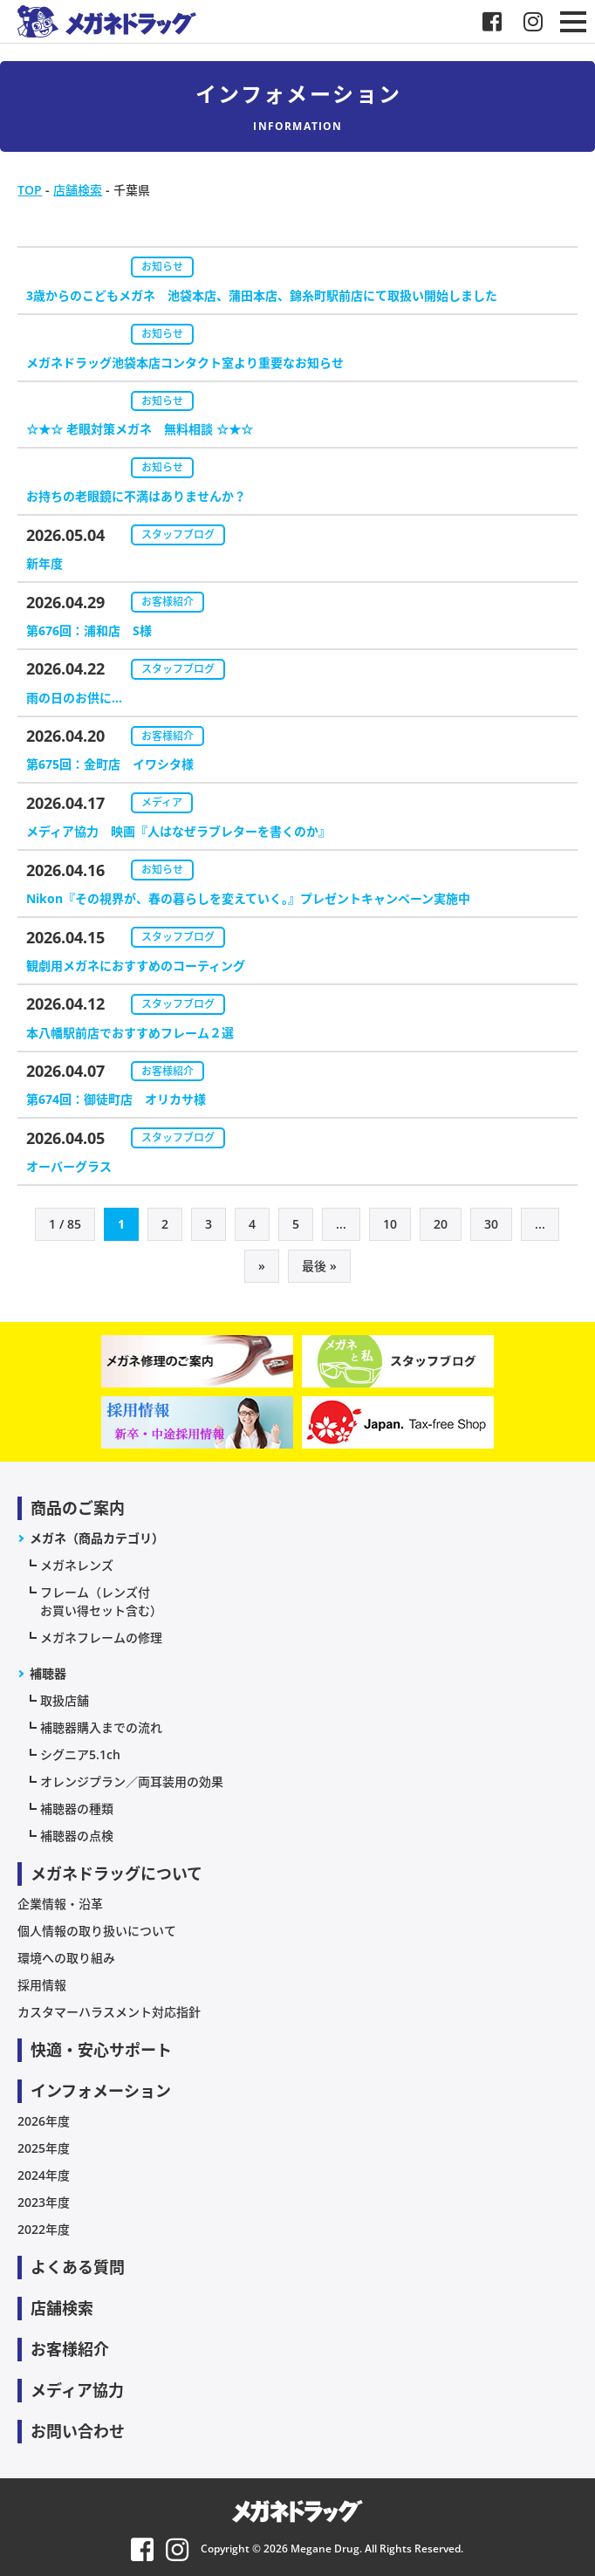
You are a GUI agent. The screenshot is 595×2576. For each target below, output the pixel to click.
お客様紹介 (167, 601)
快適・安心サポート (101, 2049)
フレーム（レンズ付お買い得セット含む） (101, 1601)
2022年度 (43, 2229)
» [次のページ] (261, 1265)
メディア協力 (77, 2390)
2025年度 (43, 2148)
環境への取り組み (66, 1957)
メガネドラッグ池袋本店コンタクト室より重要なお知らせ (185, 362)
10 (390, 1224)
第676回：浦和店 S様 (89, 630)
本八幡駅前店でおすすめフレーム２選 (130, 1032)
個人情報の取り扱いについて (96, 1930)
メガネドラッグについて (116, 1873)
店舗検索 (62, 2308)
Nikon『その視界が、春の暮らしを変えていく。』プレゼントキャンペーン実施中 (248, 898)
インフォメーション (101, 2090)
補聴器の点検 (76, 1835)
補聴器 (48, 1673)
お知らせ (162, 266)
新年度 (44, 563)
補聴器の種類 (76, 1808)
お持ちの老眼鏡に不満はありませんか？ (136, 496)
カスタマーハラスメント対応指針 (109, 2012)
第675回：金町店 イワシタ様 (110, 764)
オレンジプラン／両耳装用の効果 (131, 1781)
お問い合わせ (78, 2431)
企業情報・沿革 (60, 1903)
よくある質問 (78, 2267)
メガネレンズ (76, 1565)
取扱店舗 (64, 1700)
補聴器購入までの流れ (101, 1727)
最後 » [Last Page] (319, 1265)
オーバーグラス (69, 1166)
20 (441, 1224)
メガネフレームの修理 (101, 1637)
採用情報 (41, 1985)
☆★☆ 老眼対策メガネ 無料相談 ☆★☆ (139, 429)
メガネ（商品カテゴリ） (97, 1538)
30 (491, 1224)
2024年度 (43, 2175)
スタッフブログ (178, 534)
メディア (161, 802)
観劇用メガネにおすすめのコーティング (135, 965)
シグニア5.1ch (80, 1754)
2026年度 (43, 2121)
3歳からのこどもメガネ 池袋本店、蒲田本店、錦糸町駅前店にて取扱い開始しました (261, 295)
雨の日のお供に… (74, 697)
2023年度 (43, 2202)
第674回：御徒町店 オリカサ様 (116, 1099)
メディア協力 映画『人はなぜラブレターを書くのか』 (178, 831)
